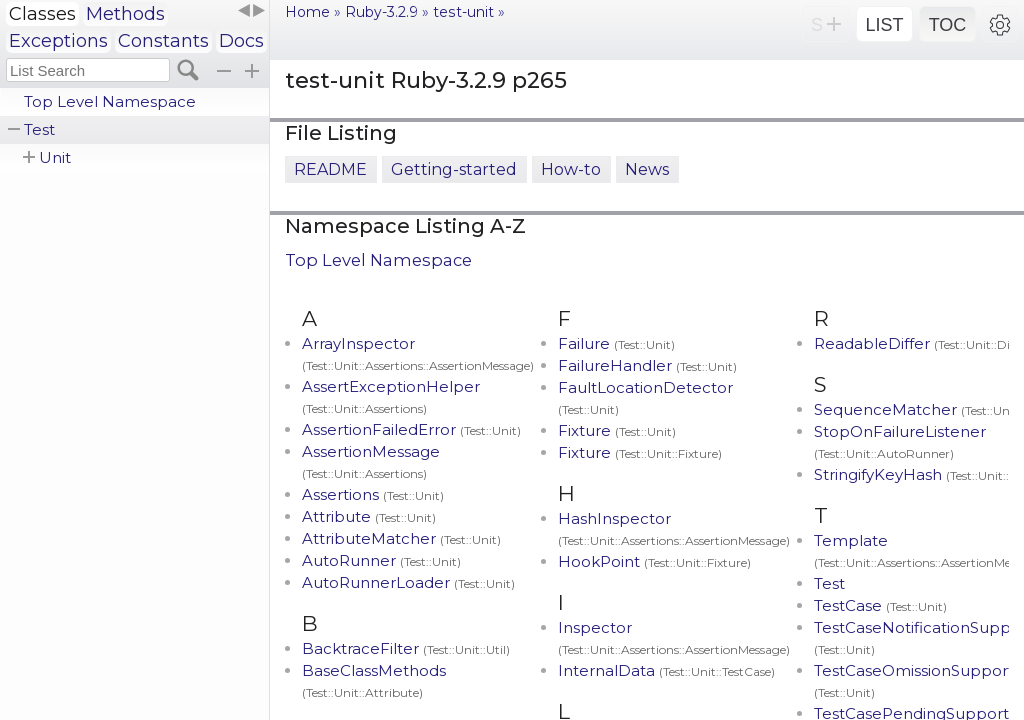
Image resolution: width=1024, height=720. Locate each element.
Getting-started (454, 169)
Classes (42, 14)
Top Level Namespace (110, 101)
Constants (163, 41)
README (330, 169)
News (647, 169)
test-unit (463, 12)
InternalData (666, 670)
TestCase (880, 605)
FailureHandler (647, 365)
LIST (884, 25)
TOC (948, 25)
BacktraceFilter (406, 648)
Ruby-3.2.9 (381, 12)
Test (39, 129)
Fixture (617, 430)
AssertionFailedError (411, 429)
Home (307, 12)
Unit (55, 157)
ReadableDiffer (918, 343)
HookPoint (654, 561)
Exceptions (58, 41)
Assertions (373, 494)
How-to (571, 169)
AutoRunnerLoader (408, 582)
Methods (125, 14)
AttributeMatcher (401, 538)
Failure (616, 343)
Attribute (369, 516)
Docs (241, 41)
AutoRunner (381, 560)
